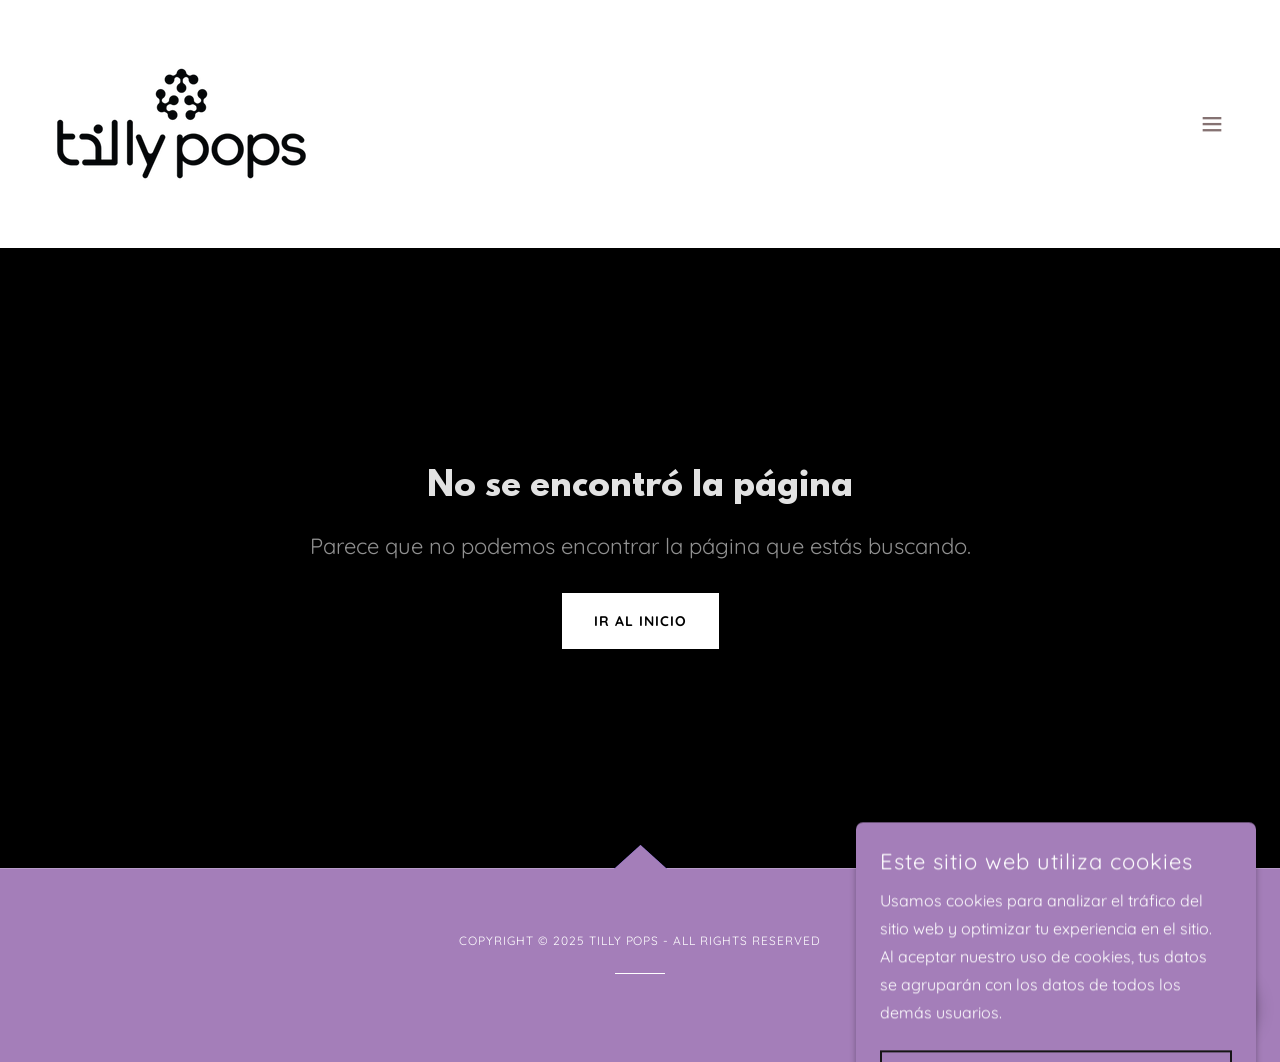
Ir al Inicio (640, 621)
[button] (1212, 124)
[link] (181, 122)
